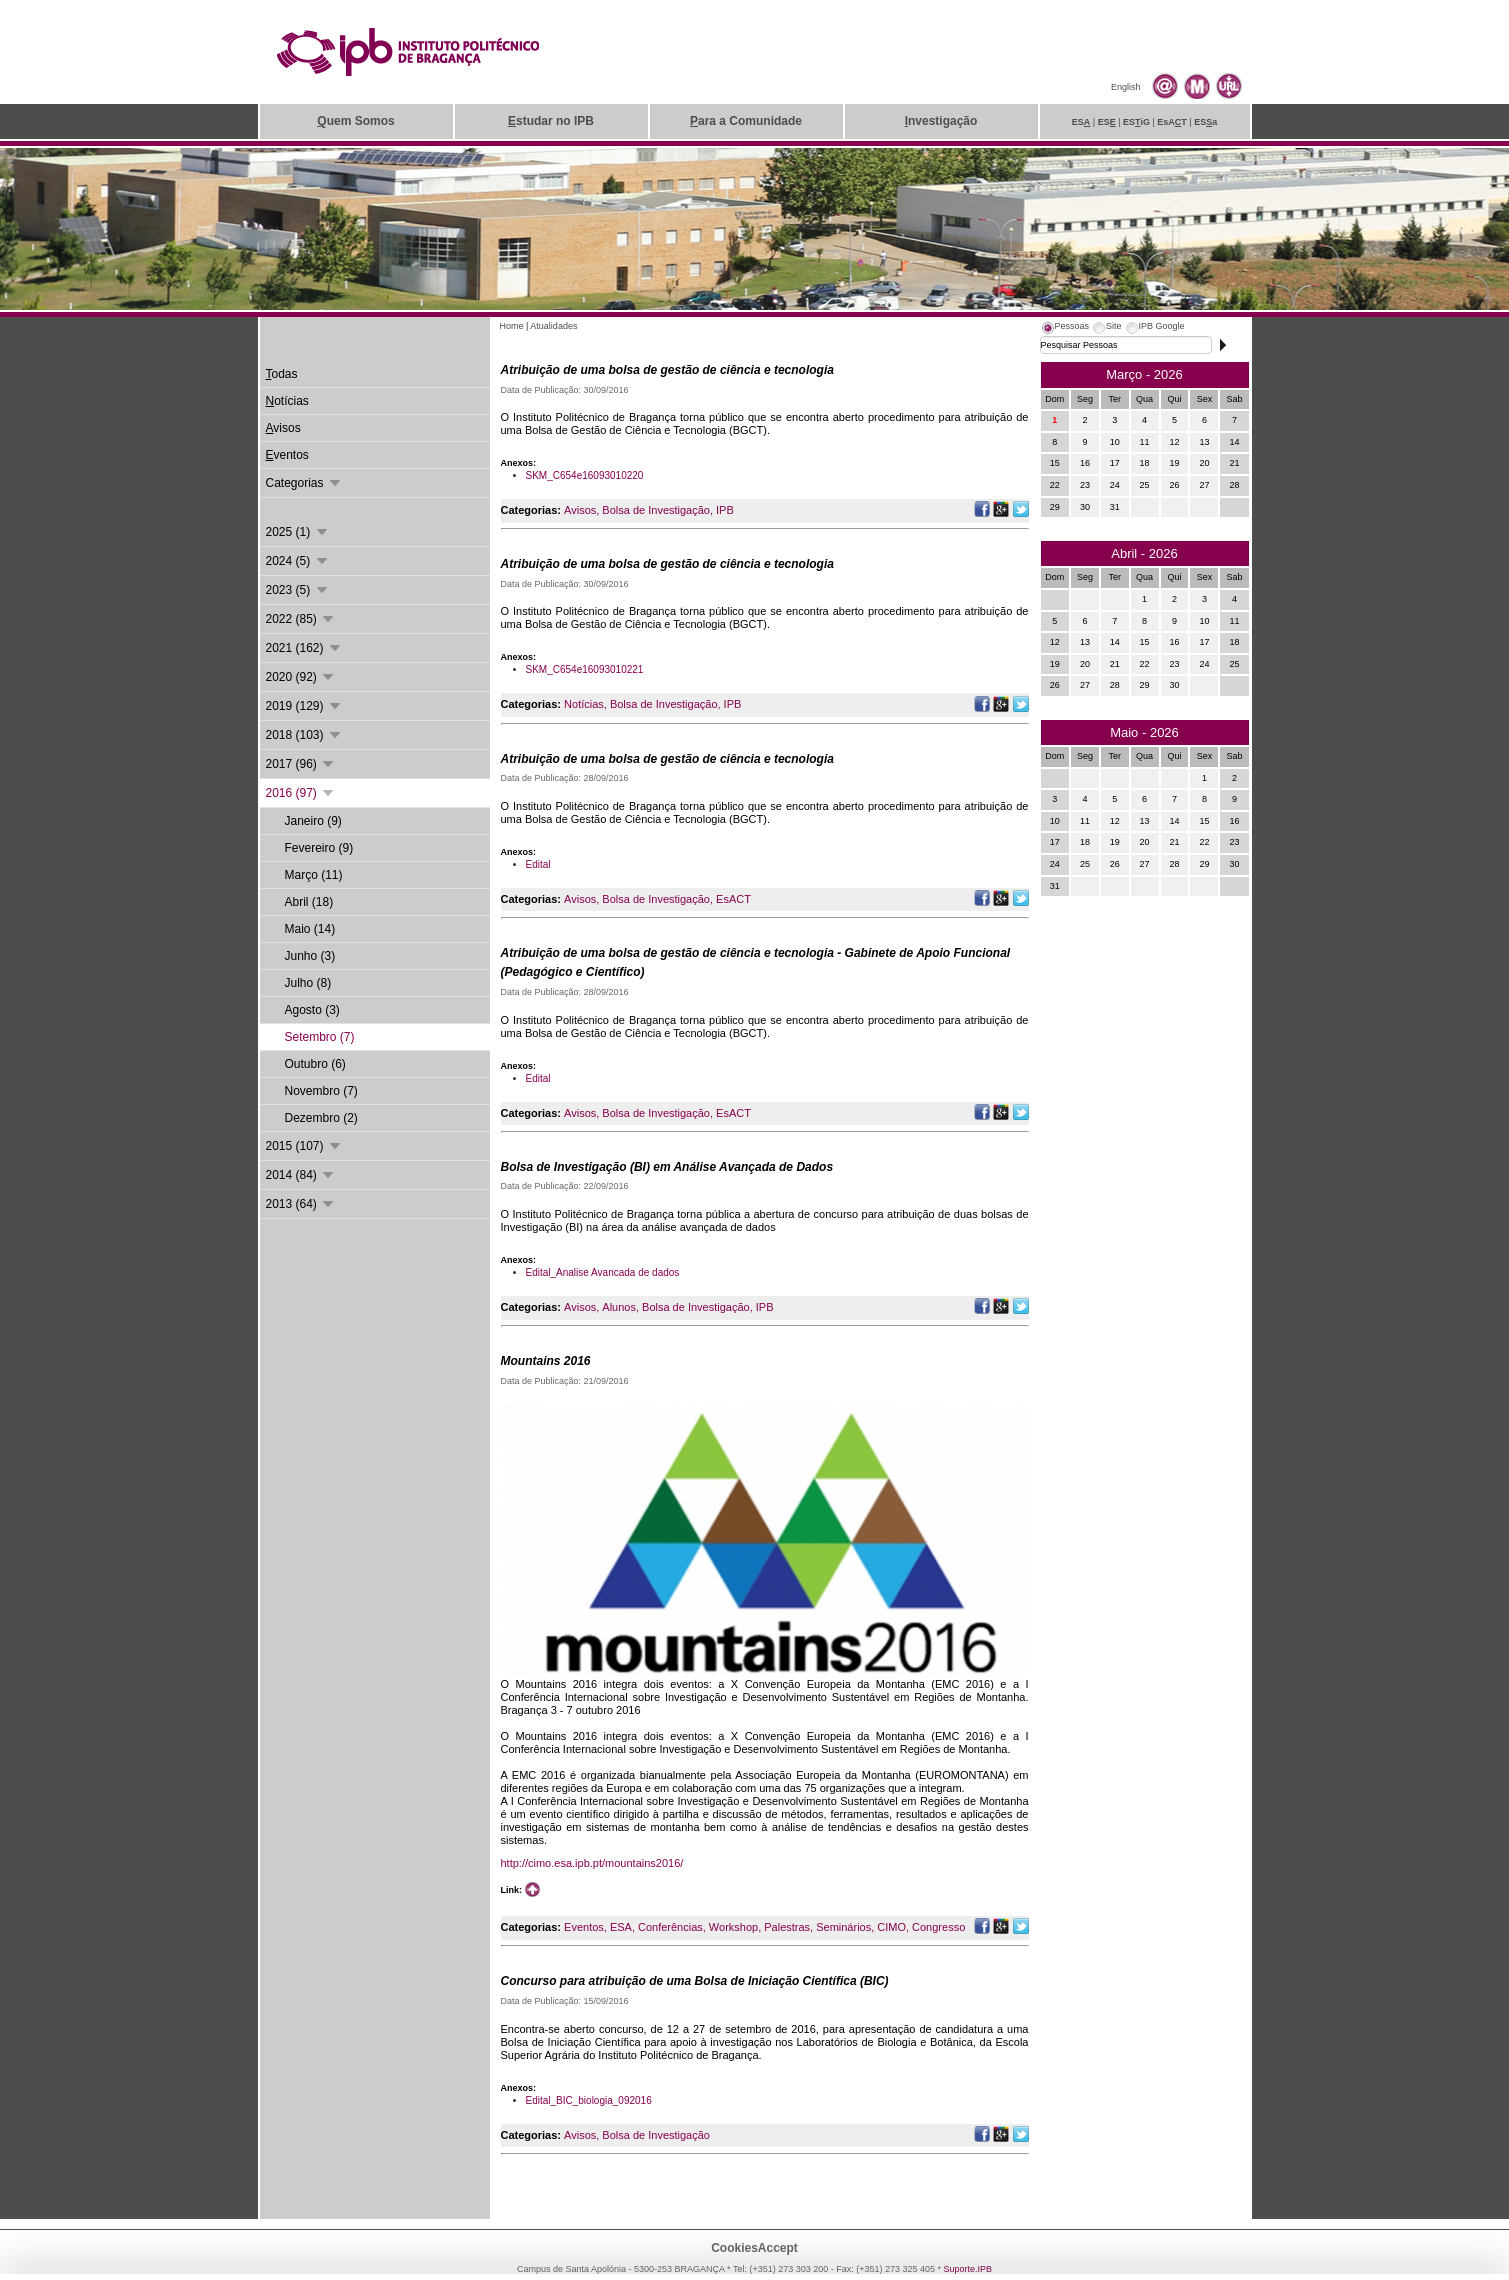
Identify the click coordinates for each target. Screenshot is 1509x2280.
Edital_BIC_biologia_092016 (589, 2100)
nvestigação (941, 121)
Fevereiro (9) (319, 848)
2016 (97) (301, 793)
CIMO (891, 1927)
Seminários (843, 1927)
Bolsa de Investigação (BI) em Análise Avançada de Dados (667, 1167)
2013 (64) (301, 1204)
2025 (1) (298, 532)
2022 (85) (301, 619)
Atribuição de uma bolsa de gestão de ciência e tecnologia (667, 370)
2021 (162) (304, 648)
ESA (621, 1927)
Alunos (619, 1307)
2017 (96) (301, 764)
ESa (1205, 122)
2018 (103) (304, 735)
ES (1081, 122)
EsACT (733, 899)
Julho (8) (308, 983)
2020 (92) (301, 677)
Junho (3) (310, 956)
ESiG (1136, 122)
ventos (287, 455)
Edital (538, 864)
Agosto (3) (312, 1010)
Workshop (733, 1927)
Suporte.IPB (968, 2269)
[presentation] (1065, 329)
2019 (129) (304, 706)
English (1126, 87)
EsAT (1172, 122)
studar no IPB (551, 121)
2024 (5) (298, 561)
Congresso (938, 1927)
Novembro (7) (321, 1091)
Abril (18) (309, 902)
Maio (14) (310, 929)
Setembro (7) (320, 1037)
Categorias (304, 483)
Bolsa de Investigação (656, 510)
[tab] (1065, 329)
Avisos (580, 510)
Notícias (584, 704)
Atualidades (553, 326)
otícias (287, 401)
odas (282, 374)
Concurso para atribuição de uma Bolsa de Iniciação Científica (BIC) (695, 1981)
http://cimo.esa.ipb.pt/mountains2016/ (592, 1863)
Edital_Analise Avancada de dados (603, 1272)
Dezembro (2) (321, 1118)
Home (512, 326)
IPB (725, 510)
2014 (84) (301, 1175)
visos (283, 428)
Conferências (670, 1927)
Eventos (584, 1927)
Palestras (787, 1927)
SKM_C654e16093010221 (585, 669)
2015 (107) (304, 1146)
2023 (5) (298, 590)
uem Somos (355, 121)
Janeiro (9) (313, 821)
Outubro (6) (315, 1064)
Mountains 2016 (546, 1361)
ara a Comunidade (746, 121)
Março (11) (314, 875)
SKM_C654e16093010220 (585, 475)
